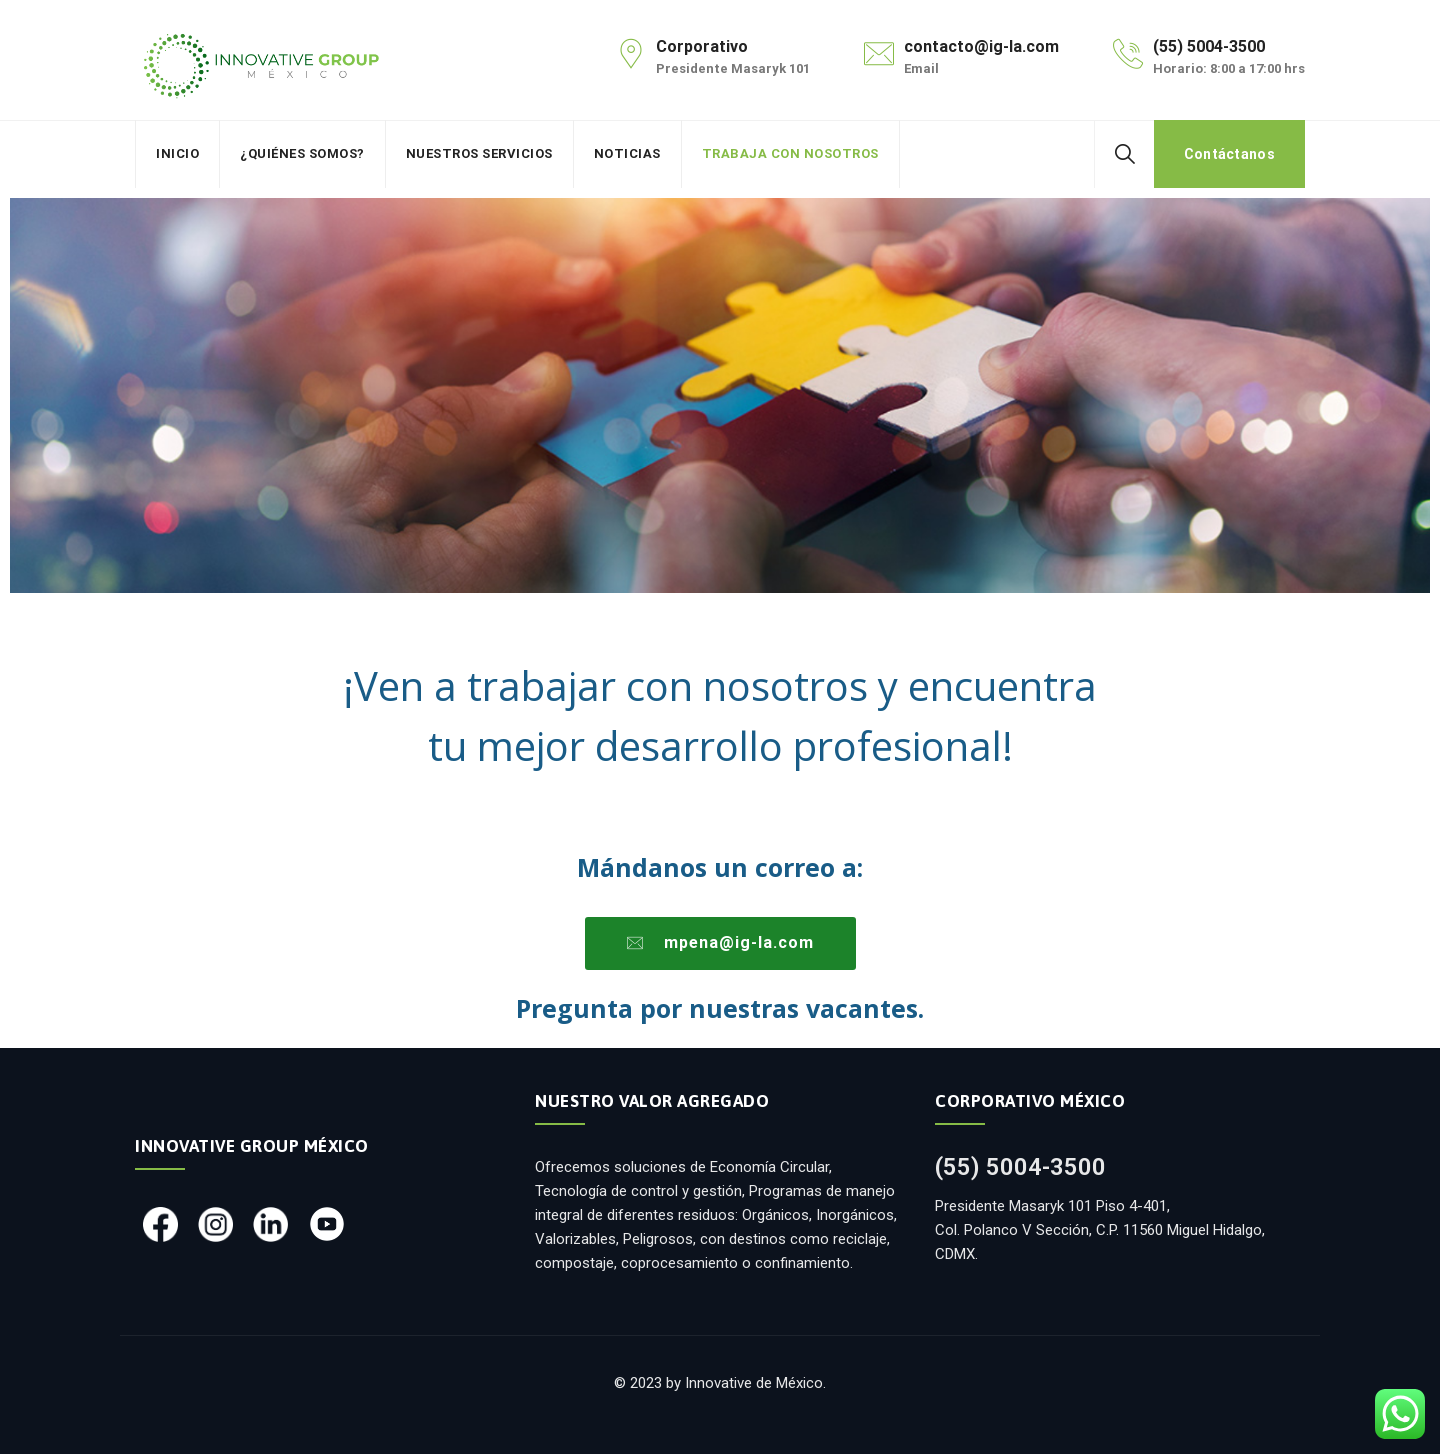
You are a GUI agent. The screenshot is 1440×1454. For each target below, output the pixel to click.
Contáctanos (1229, 154)
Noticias (627, 153)
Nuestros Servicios (479, 153)
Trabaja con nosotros (790, 153)
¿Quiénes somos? (302, 153)
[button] (720, 943)
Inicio (177, 153)
